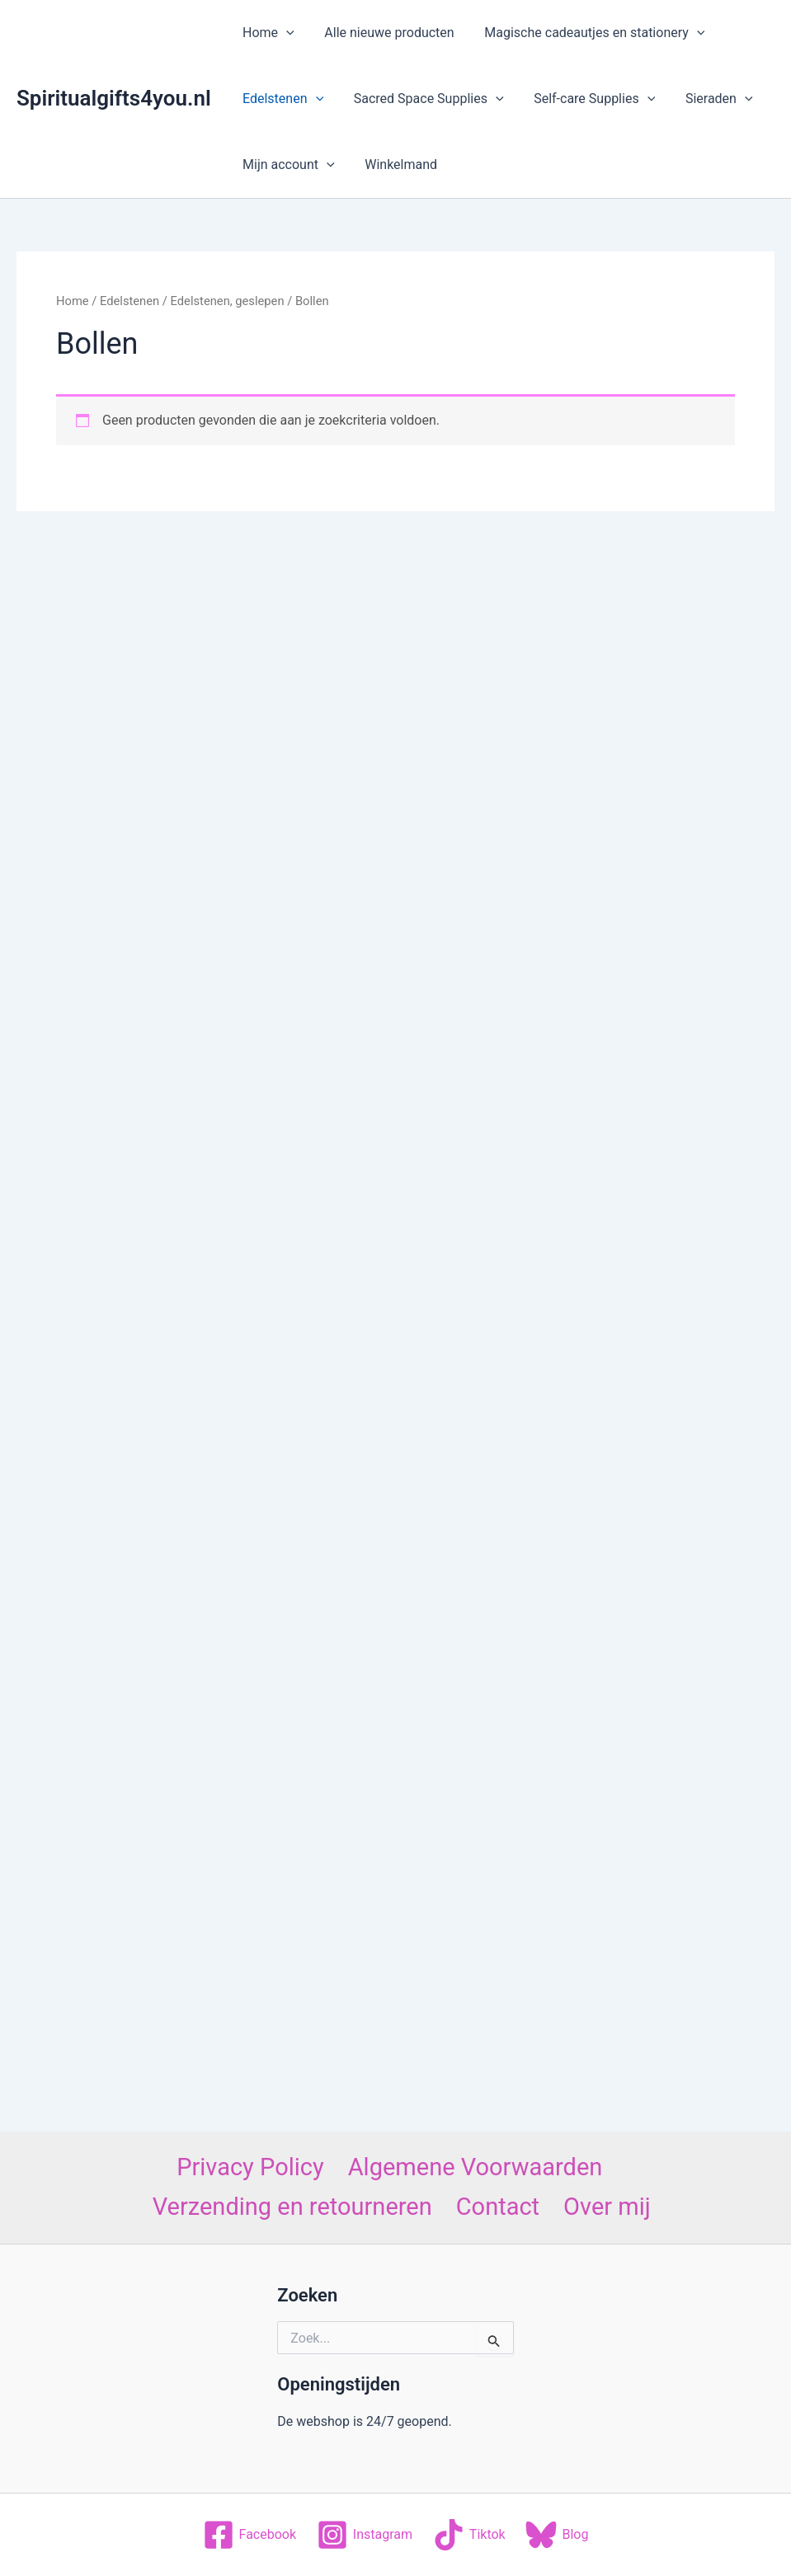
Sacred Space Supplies (423, 99)
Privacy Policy (250, 2167)
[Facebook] (249, 2534)
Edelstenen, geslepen (228, 301)
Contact (497, 2207)
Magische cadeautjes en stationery (585, 33)
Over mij (607, 2207)
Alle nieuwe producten (383, 32)
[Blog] (557, 2534)
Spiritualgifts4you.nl (113, 98)
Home (267, 33)
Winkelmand (395, 164)
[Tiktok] (469, 2534)
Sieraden (706, 99)
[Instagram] (364, 2534)
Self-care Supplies (585, 99)
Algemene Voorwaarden (475, 2167)
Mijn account (287, 165)
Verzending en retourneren (292, 2207)
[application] (284, 33)
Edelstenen (281, 99)
